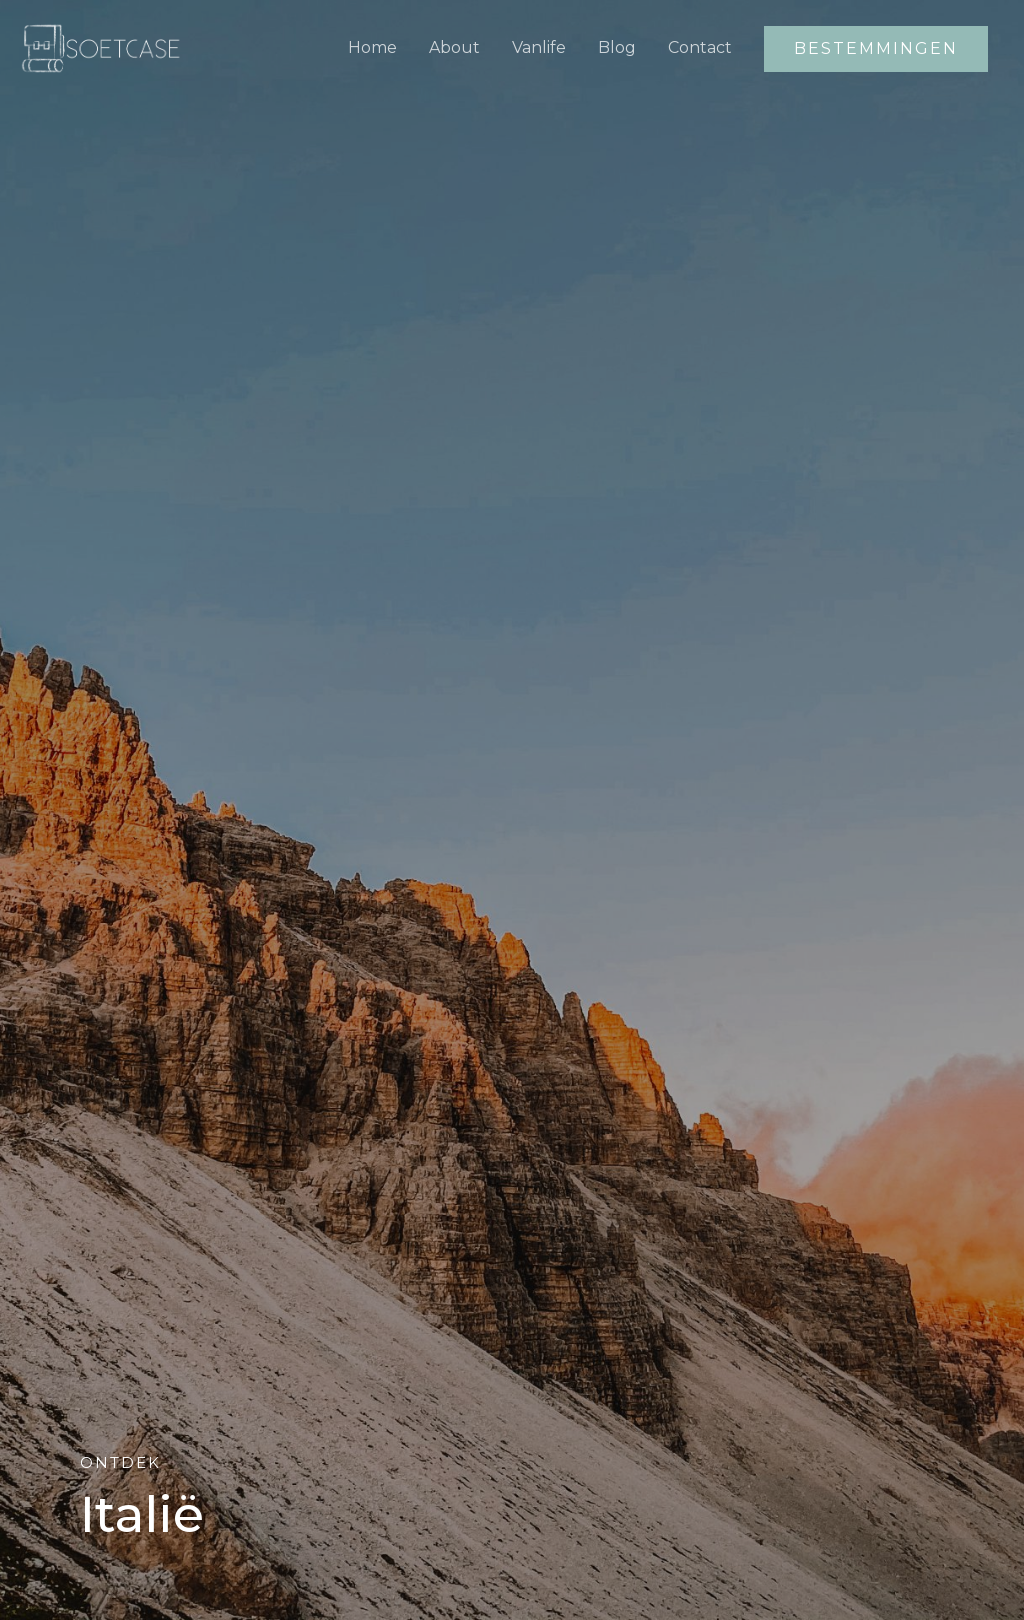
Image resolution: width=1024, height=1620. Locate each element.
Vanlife (539, 47)
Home (372, 47)
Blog (617, 47)
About (454, 47)
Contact (700, 47)
